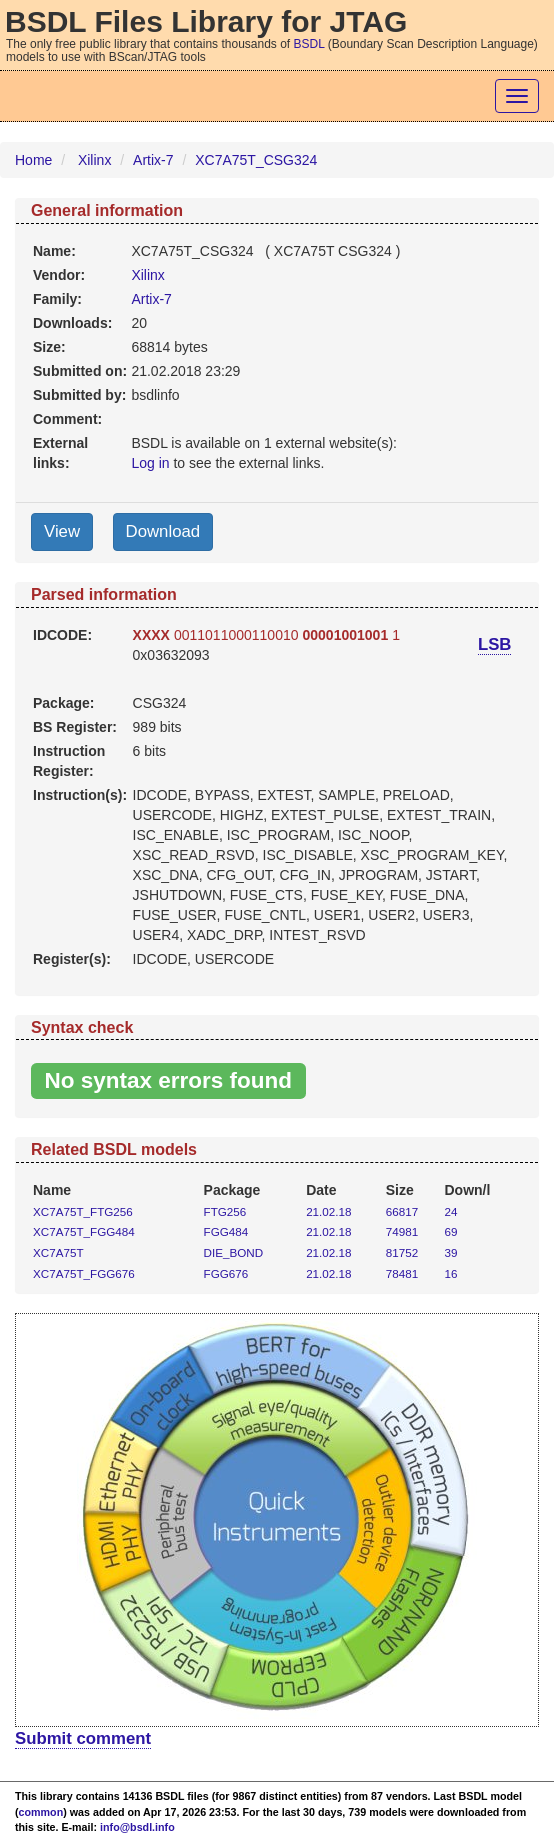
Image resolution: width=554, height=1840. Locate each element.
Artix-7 (153, 160)
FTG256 (225, 1211)
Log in (150, 463)
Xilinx (94, 160)
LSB (495, 644)
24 (451, 1211)
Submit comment (83, 1738)
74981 (402, 1231)
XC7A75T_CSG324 (256, 160)
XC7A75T (58, 1252)
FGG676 (226, 1273)
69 (451, 1231)
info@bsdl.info (137, 1827)
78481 (402, 1273)
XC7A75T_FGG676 (84, 1273)
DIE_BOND (234, 1252)
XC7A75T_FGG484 (84, 1231)
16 (451, 1273)
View (62, 531)
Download (163, 531)
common (41, 1812)
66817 (402, 1211)
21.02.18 (328, 1211)
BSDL (309, 44)
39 (451, 1252)
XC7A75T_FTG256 (83, 1211)
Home (33, 160)
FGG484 (226, 1231)
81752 (402, 1252)
